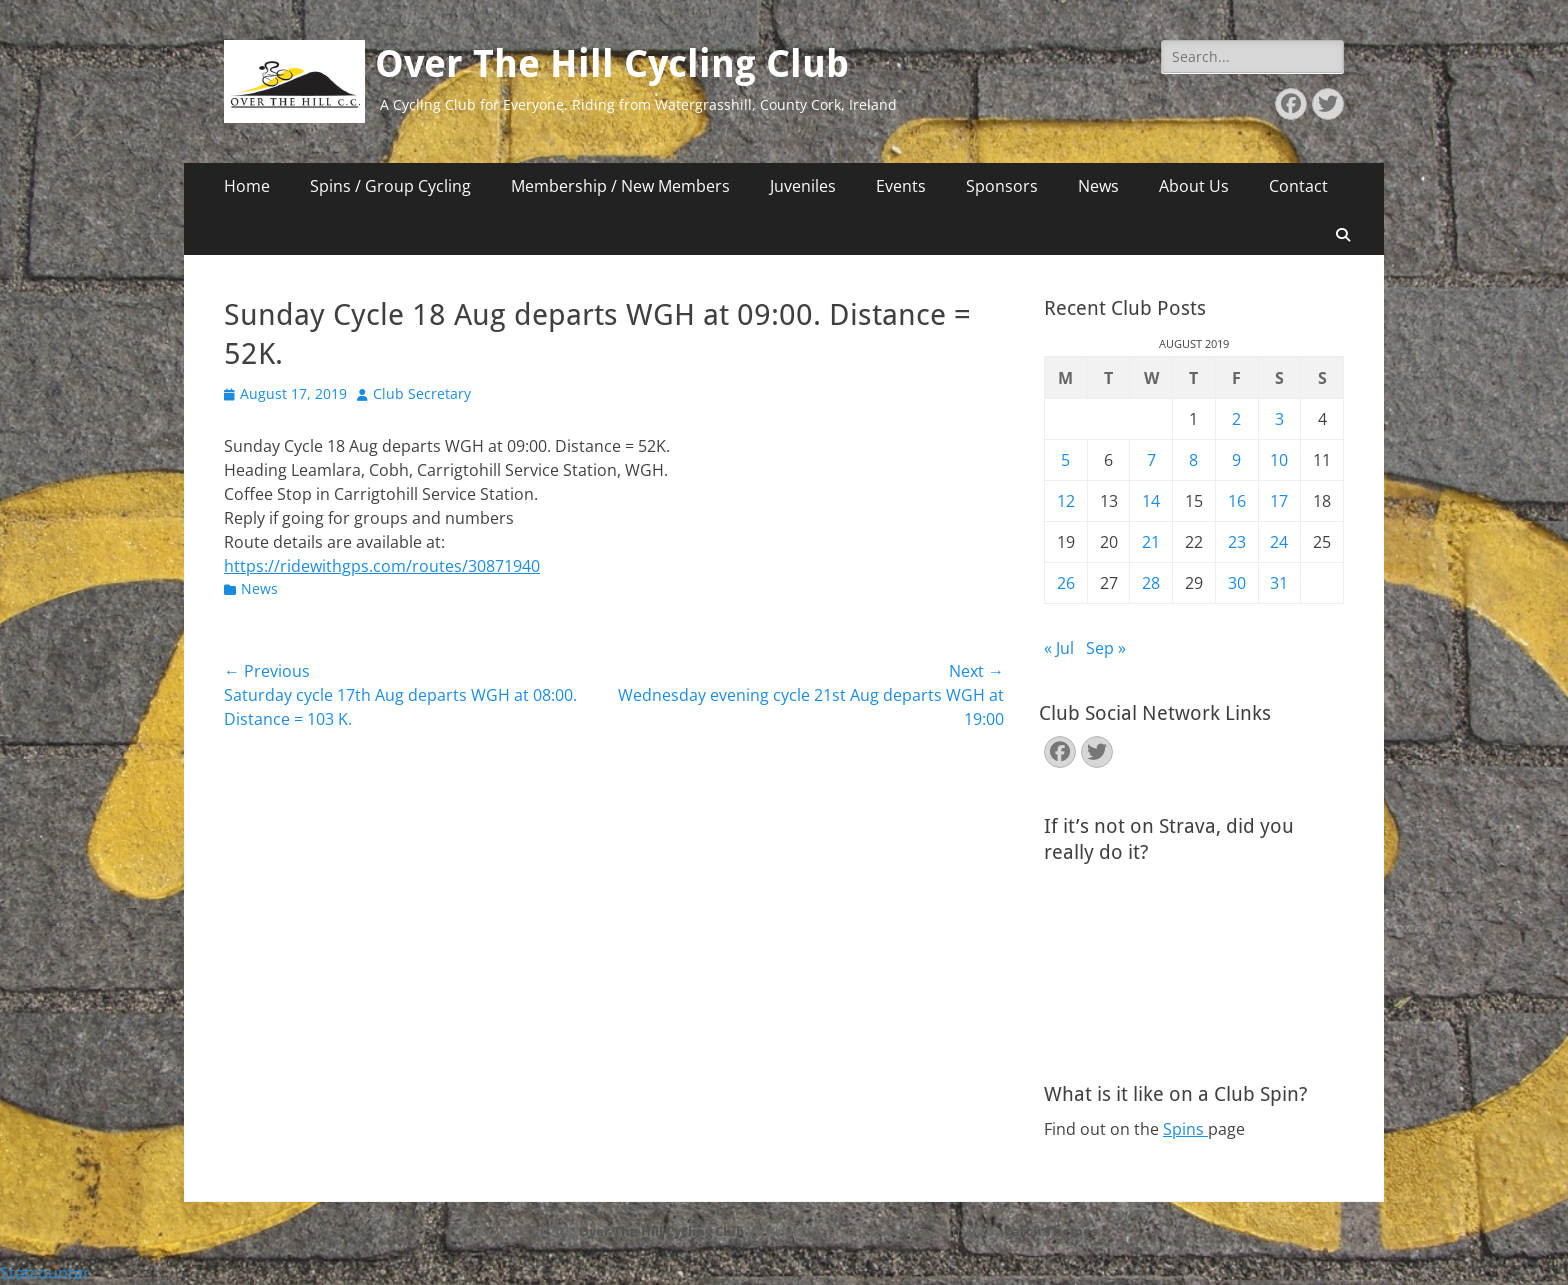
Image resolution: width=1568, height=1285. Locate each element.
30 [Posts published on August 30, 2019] (1237, 583)
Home (247, 186)
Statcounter (45, 1273)
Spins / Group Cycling (390, 186)
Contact (1298, 186)
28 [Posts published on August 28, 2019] (1151, 583)
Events (901, 186)
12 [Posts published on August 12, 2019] (1066, 501)
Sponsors (1002, 186)
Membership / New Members (620, 186)
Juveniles (803, 186)
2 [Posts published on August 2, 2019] (1236, 419)
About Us (1194, 186)
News (1098, 186)
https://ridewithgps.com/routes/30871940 (382, 566)
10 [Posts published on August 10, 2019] (1279, 460)
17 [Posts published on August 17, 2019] (1279, 501)
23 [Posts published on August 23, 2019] (1237, 542)
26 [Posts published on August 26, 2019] (1066, 583)
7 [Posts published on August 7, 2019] (1151, 460)
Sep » (1106, 648)
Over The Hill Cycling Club (612, 64)
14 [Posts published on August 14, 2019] (1151, 501)
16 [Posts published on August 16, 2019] (1237, 501)
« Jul (1059, 648)
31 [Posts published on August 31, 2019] (1279, 583)
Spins (1185, 1129)
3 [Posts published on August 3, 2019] (1279, 419)
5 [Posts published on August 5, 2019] (1065, 460)
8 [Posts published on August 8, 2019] (1193, 460)
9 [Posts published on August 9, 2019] (1236, 460)
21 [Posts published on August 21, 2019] (1151, 542)
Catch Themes (1050, 1231)
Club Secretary (422, 393)
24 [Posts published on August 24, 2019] (1279, 542)
